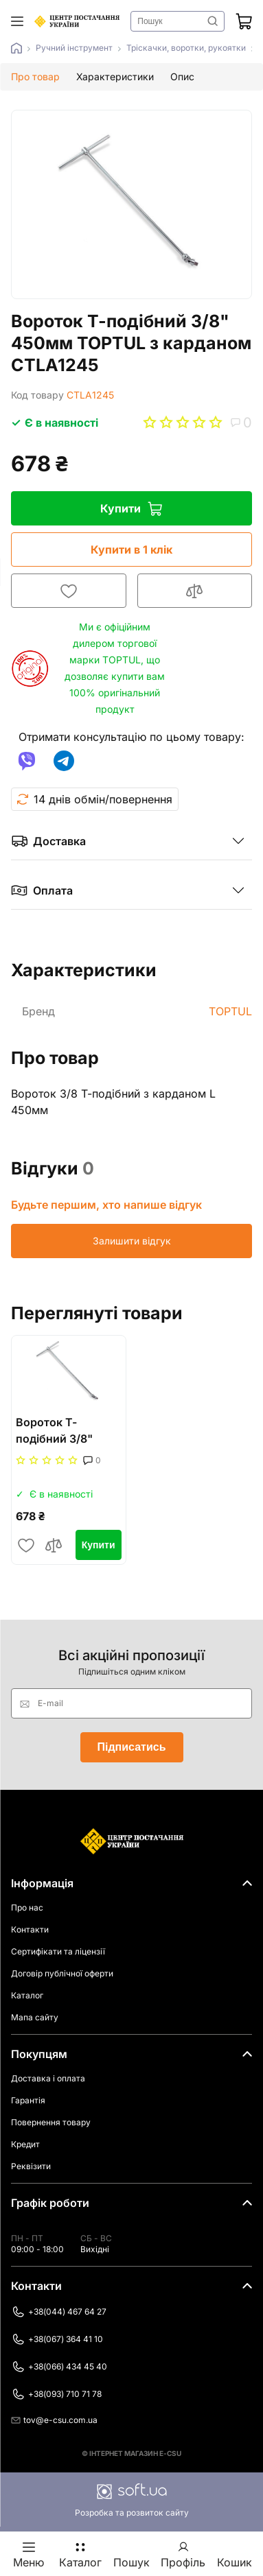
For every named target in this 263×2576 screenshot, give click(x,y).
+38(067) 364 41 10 (57, 2339)
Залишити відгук (132, 1240)
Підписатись (132, 1747)
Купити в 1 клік (131, 549)
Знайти (213, 21)
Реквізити (31, 2166)
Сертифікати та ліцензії (58, 1951)
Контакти (30, 1929)
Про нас (27, 1907)
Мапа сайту (34, 2017)
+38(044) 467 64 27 (58, 2312)
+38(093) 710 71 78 (56, 2394)
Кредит (25, 2144)
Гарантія (28, 2100)
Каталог (27, 1995)
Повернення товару (51, 2122)
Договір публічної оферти (62, 1973)
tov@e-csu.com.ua (54, 2420)
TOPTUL (230, 1011)
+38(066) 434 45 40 (59, 2367)
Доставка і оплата (48, 2078)
